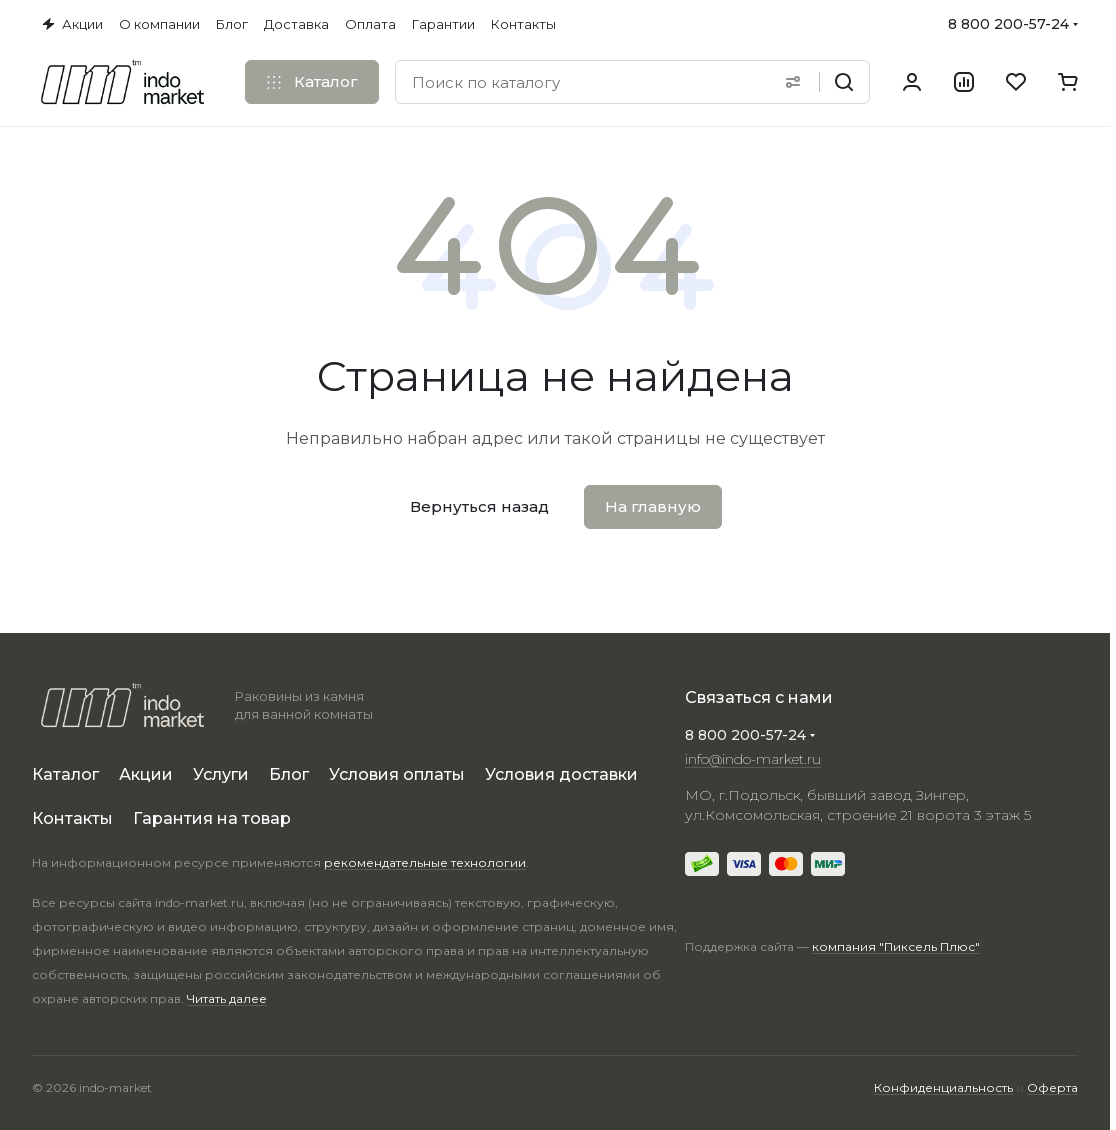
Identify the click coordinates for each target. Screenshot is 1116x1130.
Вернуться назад (479, 506)
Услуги (221, 774)
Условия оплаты (397, 774)
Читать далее (227, 998)
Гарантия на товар (212, 818)
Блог (289, 774)
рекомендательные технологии (425, 862)
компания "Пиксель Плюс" (896, 946)
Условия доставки (561, 774)
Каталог (65, 774)
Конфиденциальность (943, 1087)
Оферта (1052, 1087)
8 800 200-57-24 (1008, 24)
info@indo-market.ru (753, 759)
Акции (146, 774)
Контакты (72, 818)
